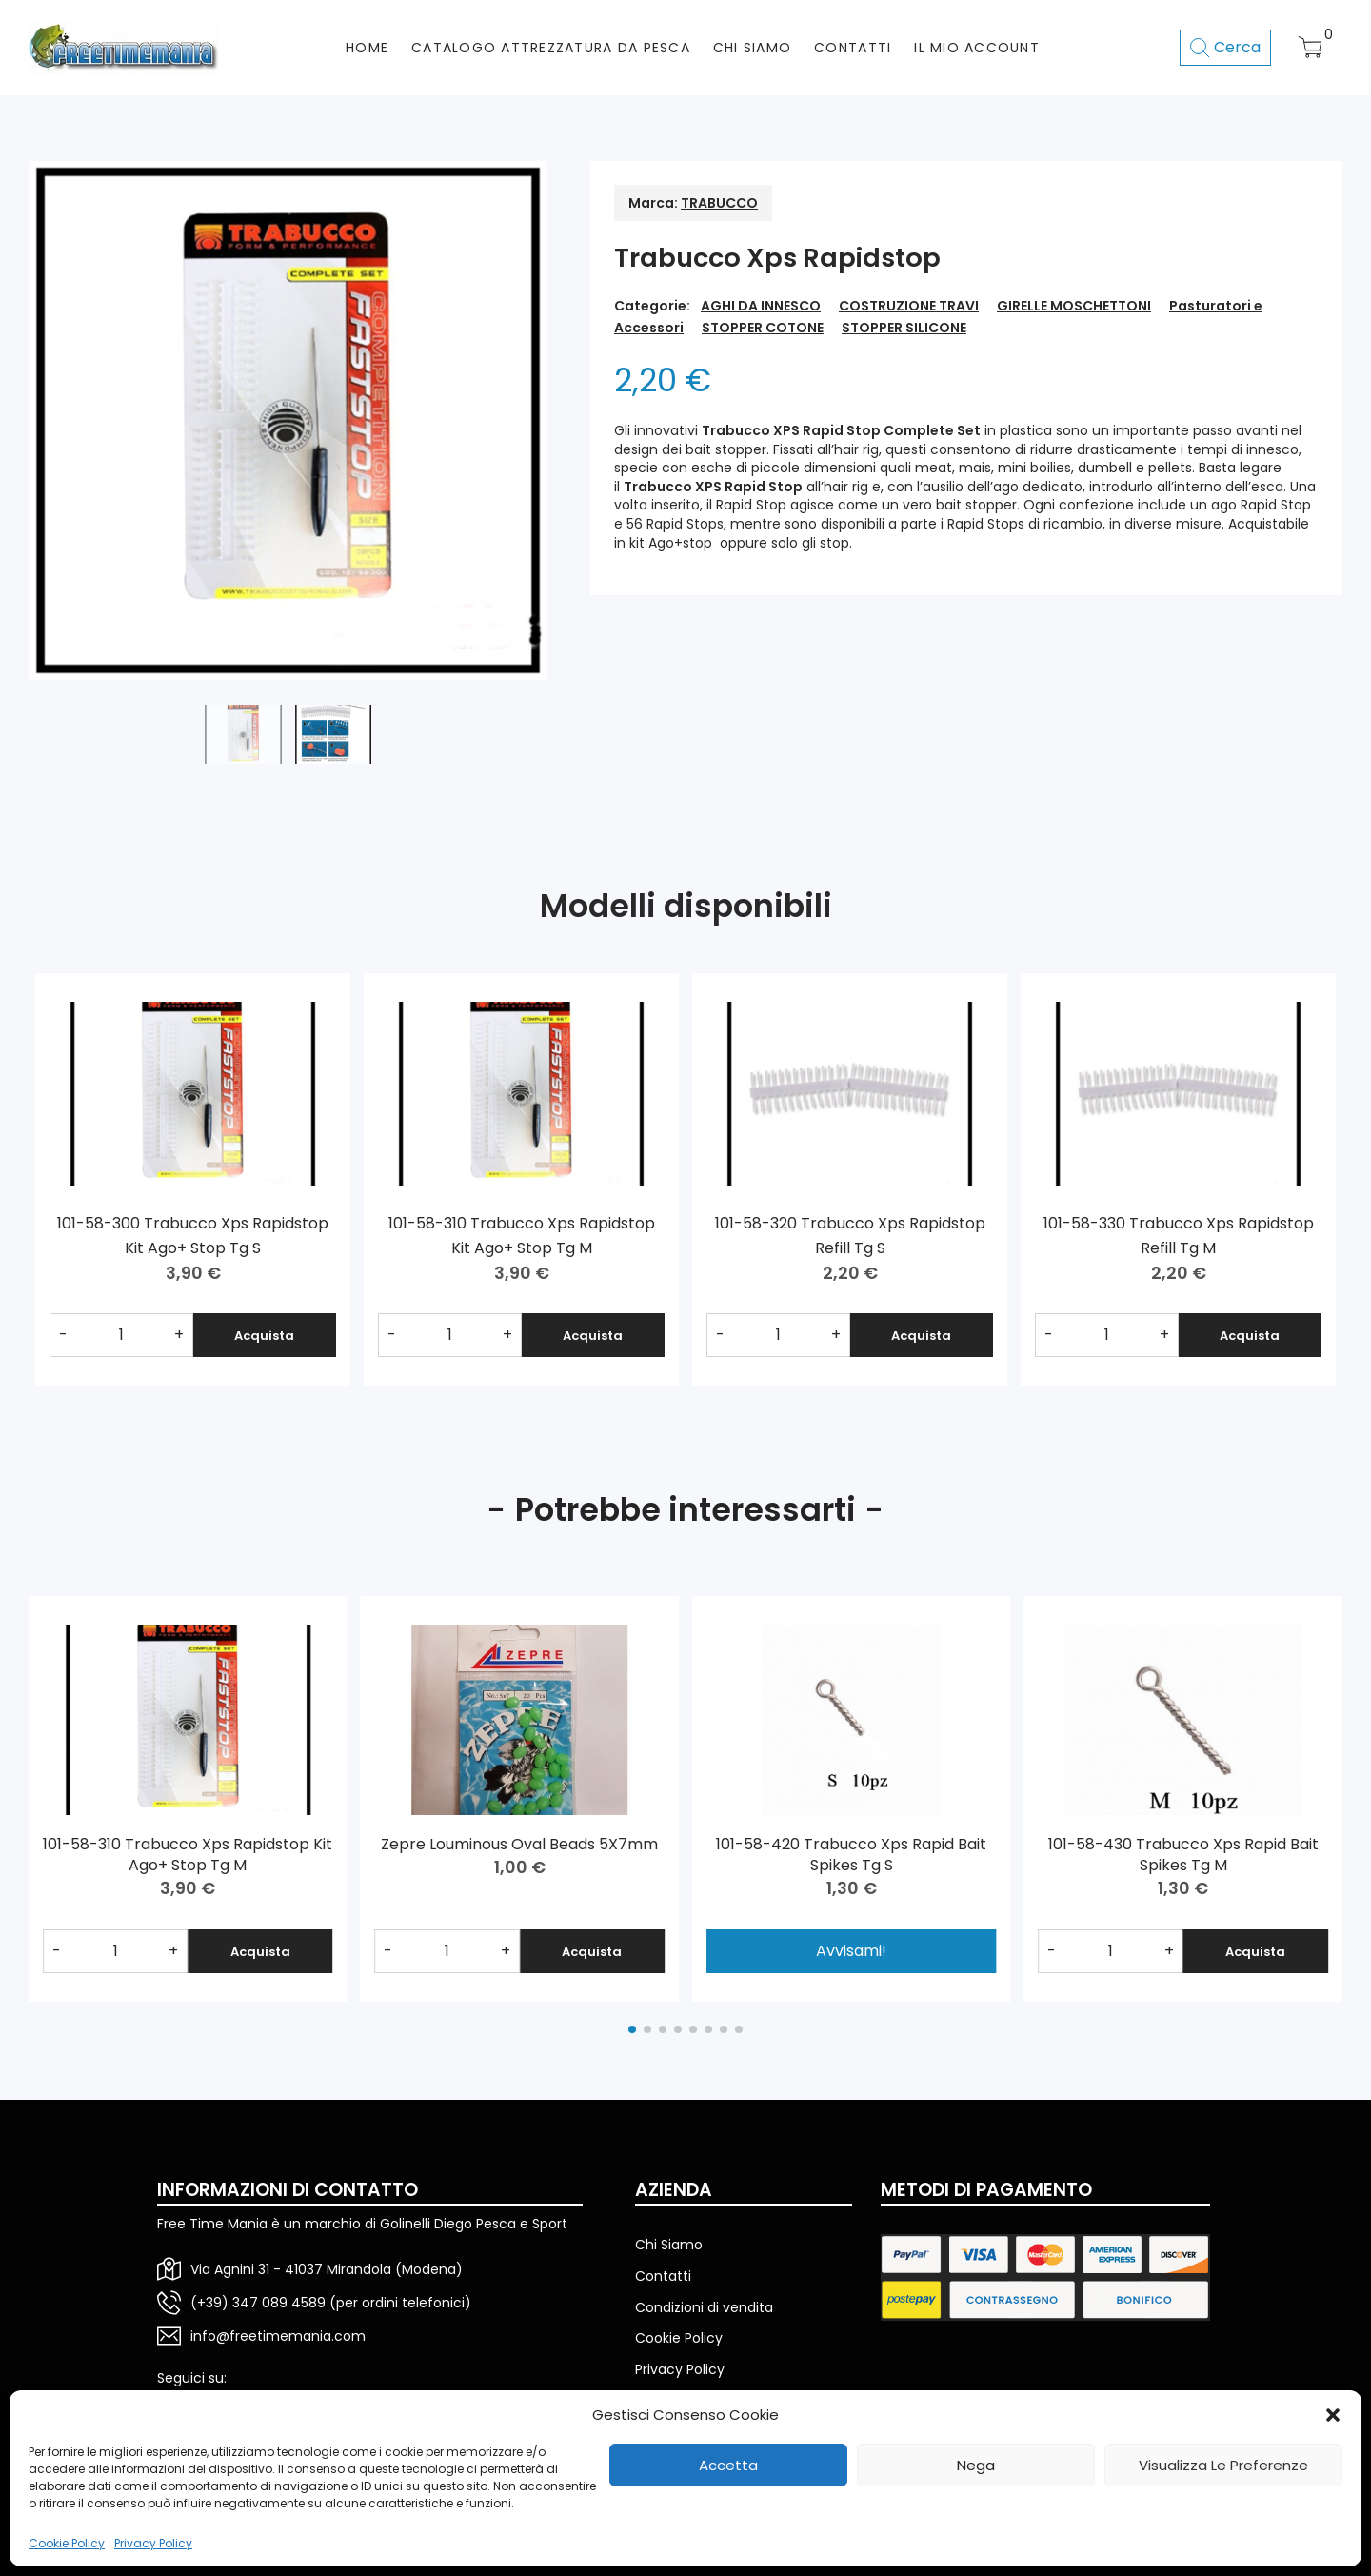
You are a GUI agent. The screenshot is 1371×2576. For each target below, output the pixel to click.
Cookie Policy (67, 2543)
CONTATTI (852, 47)
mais (975, 467)
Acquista (264, 1336)
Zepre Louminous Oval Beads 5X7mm (519, 1844)
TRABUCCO (719, 202)
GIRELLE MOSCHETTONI (1074, 305)
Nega (976, 2465)
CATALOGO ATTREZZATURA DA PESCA (550, 47)
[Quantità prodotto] (121, 1335)
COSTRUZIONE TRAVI (909, 305)
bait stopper (726, 449)
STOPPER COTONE (763, 327)
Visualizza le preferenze (1223, 2465)
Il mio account (977, 47)
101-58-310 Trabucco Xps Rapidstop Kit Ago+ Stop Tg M (187, 1854)
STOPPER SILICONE (904, 327)
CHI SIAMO (752, 47)
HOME (367, 47)
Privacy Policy (153, 2543)
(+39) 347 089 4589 (258, 2302)
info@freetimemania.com (278, 2336)
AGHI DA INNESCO (761, 305)
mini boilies (1034, 467)
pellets (1170, 467)
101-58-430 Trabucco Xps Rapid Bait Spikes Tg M (1183, 1854)
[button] (1332, 2415)
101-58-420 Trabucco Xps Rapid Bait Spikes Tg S (851, 1854)
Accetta (728, 2465)
